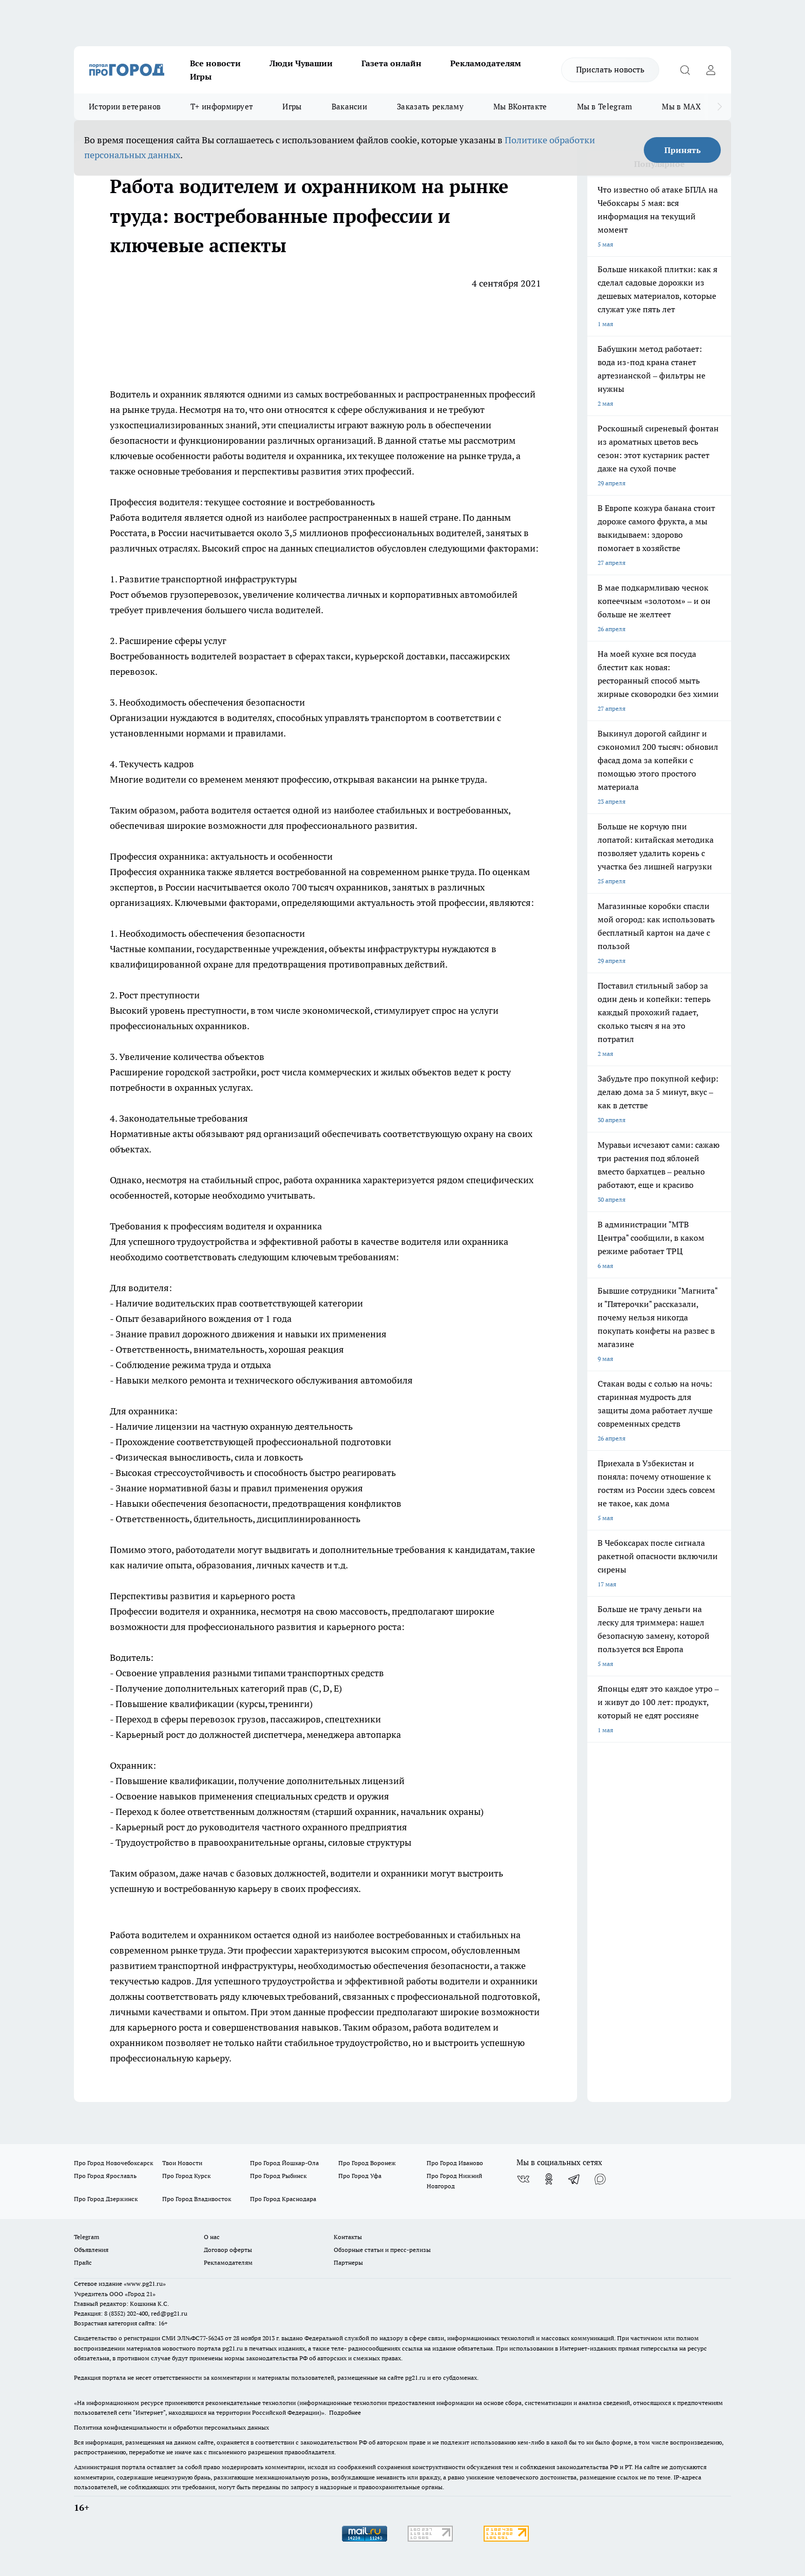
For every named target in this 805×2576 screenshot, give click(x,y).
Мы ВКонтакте (520, 106)
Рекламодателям (485, 63)
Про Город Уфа (359, 2176)
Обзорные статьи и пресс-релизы (382, 2249)
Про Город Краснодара (283, 2199)
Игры (201, 76)
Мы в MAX (681, 106)
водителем (165, 1935)
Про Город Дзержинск (106, 2199)
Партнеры (348, 2262)
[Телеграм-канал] (574, 2179)
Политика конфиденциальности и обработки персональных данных (171, 2427)
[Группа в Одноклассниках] (549, 2179)
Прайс (83, 2262)
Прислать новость (610, 69)
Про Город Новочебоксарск (113, 2163)
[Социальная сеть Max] (600, 2179)
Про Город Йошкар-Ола (284, 2163)
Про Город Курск (186, 2176)
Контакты (348, 2237)
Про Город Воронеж (367, 2163)
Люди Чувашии (301, 63)
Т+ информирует (221, 106)
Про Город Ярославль (105, 2176)
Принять (682, 150)
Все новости (215, 63)
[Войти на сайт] (710, 70)
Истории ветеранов (125, 106)
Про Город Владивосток (196, 2199)
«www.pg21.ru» (145, 2283)
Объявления (91, 2249)
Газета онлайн (391, 63)
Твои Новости (182, 2163)
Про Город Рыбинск (278, 2176)
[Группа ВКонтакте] (523, 2179)
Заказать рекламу (430, 106)
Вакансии (349, 106)
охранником (225, 1935)
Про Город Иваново (455, 2163)
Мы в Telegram (604, 106)
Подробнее (345, 2412)
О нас (212, 2237)
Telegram (86, 2237)
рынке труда (148, 409)
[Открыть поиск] (685, 70)
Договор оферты (228, 2249)
